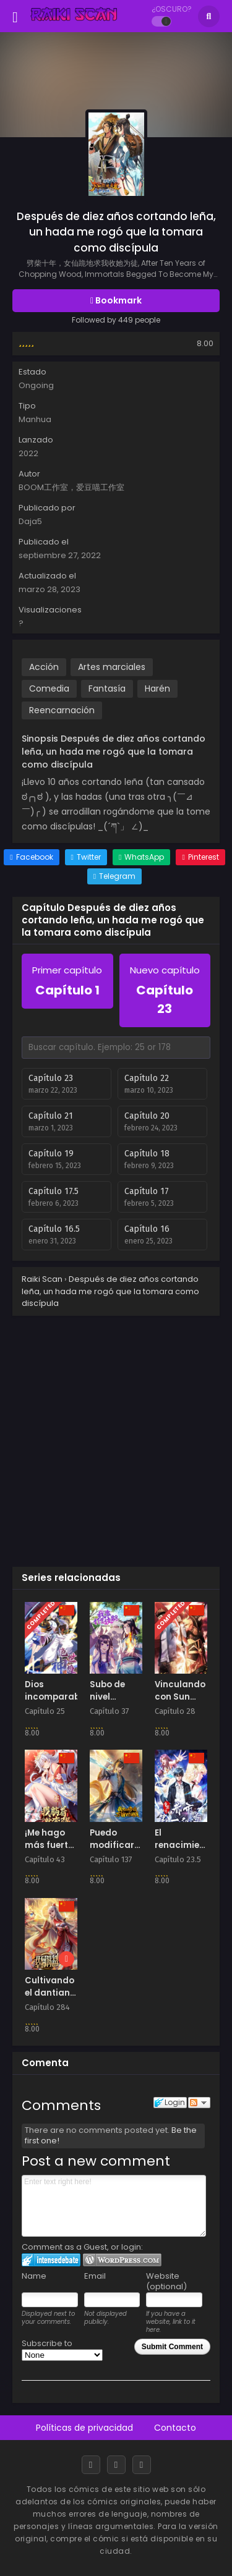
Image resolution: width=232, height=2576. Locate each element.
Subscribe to (62, 2349)
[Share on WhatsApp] (141, 857)
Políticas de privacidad (84, 2427)
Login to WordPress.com (122, 2259)
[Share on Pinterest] (200, 857)
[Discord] (116, 2464)
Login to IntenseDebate (51, 2259)
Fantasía (107, 688)
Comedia (49, 688)
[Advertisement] (116, 1438)
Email (95, 2276)
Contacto (175, 2427)
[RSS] (141, 2464)
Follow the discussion (199, 2102)
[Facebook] (91, 2464)
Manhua (35, 419)
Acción (44, 667)
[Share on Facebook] (31, 857)
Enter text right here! (114, 2206)
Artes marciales (111, 667)
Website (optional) (166, 2281)
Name (34, 2276)
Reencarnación (62, 710)
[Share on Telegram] (114, 876)
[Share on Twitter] (86, 857)
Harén (157, 688)
